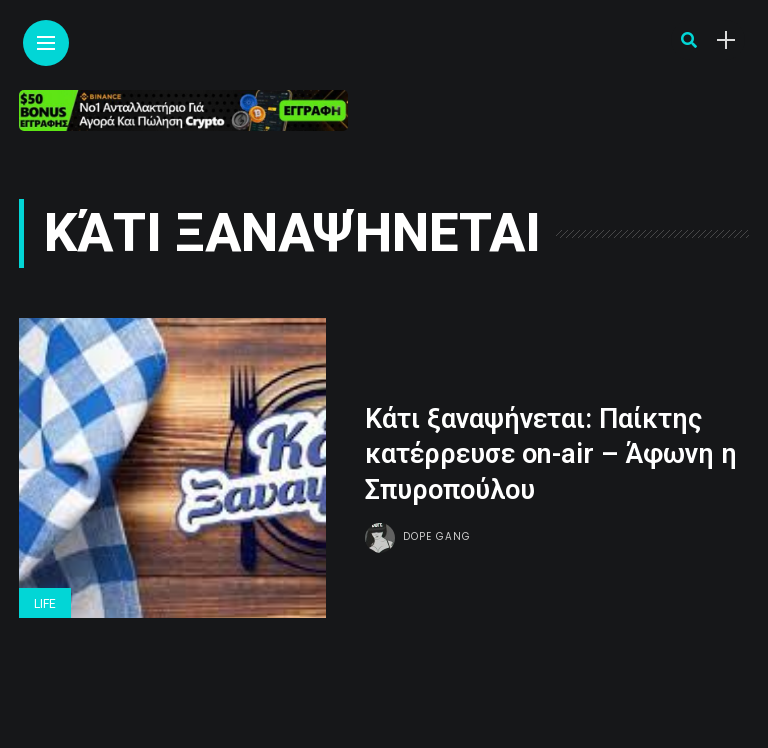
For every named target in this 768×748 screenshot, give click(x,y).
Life (45, 604)
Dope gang (437, 536)
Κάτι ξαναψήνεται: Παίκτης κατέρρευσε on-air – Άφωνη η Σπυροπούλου (551, 454)
